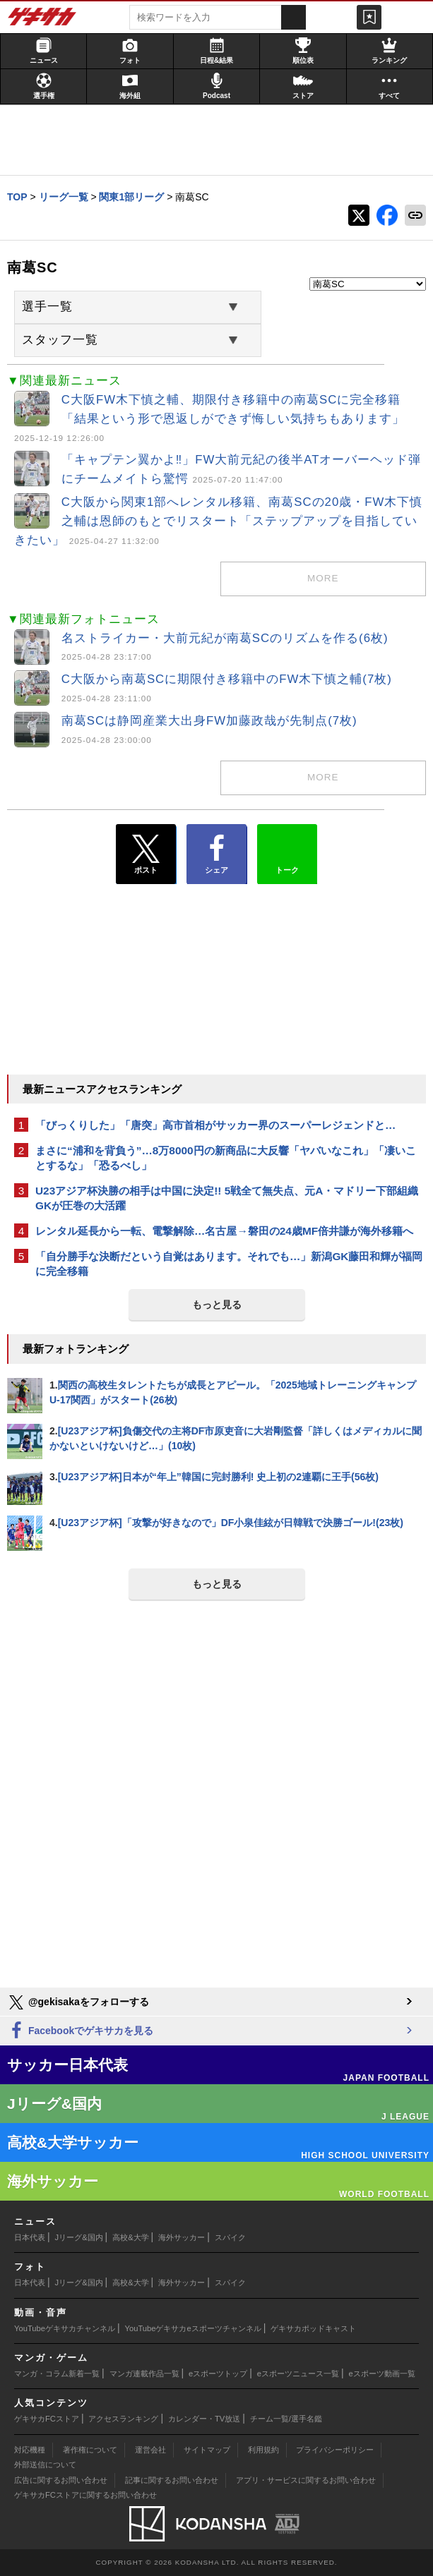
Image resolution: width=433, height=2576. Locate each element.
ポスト (146, 854)
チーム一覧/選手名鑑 (286, 2418)
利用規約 (263, 2449)
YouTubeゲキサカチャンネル (64, 2328)
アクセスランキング (123, 2418)
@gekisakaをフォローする (78, 2002)
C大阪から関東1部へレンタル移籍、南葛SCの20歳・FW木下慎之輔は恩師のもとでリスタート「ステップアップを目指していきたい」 (218, 521)
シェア (216, 854)
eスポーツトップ (218, 2373)
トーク (287, 851)
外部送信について (45, 2464)
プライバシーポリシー (335, 2449)
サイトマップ (207, 2449)
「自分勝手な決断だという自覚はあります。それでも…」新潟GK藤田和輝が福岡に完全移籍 (228, 1263)
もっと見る (217, 1304)
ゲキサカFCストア (46, 2418)
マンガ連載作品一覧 (144, 2373)
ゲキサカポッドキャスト (313, 2328)
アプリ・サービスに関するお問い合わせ (306, 2480)
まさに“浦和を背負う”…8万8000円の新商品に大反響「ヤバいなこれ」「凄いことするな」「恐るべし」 (225, 1157)
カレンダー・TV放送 (204, 2418)
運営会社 (150, 2449)
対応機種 (29, 2449)
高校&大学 (130, 2237)
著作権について (90, 2449)
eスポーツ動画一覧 (382, 2373)
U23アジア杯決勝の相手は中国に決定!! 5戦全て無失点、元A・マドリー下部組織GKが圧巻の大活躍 (226, 1198)
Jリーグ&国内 (79, 2237)
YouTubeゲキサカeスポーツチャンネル (193, 2328)
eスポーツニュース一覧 (298, 2373)
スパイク (230, 2237)
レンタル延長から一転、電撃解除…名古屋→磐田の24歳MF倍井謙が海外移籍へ (224, 1231)
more (322, 578)
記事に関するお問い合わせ (171, 2480)
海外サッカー (181, 2237)
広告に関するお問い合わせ (60, 2480)
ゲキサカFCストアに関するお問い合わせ (85, 2495)
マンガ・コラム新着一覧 (57, 2373)
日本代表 (29, 2237)
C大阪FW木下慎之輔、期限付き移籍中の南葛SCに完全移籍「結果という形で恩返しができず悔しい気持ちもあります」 (209, 418)
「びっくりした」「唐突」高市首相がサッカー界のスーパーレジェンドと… (215, 1125)
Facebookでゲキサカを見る (80, 2031)
